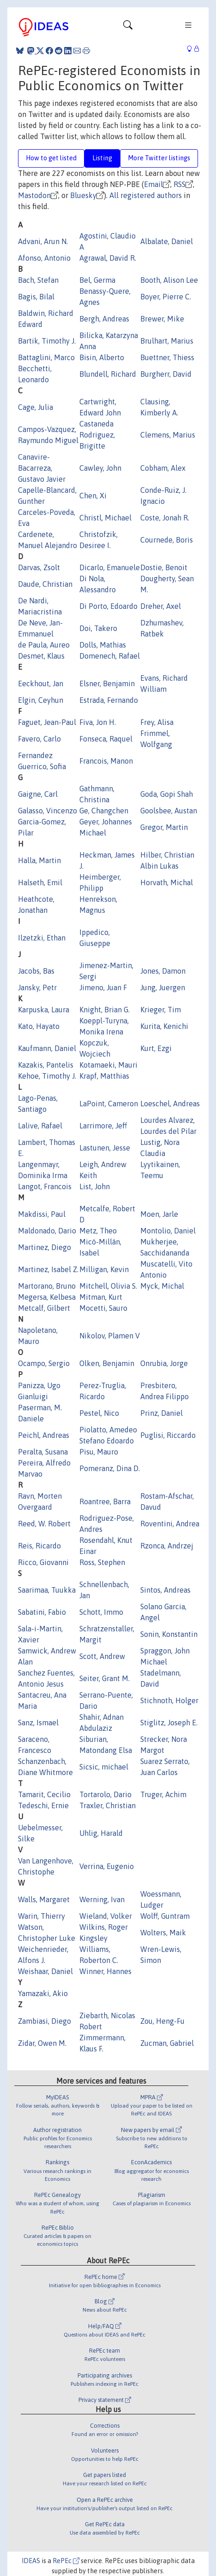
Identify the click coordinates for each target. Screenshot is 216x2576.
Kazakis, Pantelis (45, 1065)
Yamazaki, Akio (43, 1993)
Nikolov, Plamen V (109, 1336)
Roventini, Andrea (169, 1523)
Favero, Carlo (39, 739)
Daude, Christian (45, 584)
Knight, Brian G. (104, 1009)
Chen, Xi (93, 495)
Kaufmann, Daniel (47, 1048)
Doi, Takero (98, 628)
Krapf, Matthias (104, 1076)
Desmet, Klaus (41, 656)
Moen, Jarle (159, 1214)
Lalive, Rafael (40, 1126)
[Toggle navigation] (128, 27)
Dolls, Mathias (102, 645)
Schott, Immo (101, 1612)
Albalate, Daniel (166, 241)
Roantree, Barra (105, 1501)
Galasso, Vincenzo (47, 810)
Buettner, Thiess (167, 357)
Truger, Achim (163, 1794)
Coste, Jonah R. (164, 518)
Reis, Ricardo (39, 1546)
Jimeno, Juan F (103, 987)
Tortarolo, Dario (105, 1794)
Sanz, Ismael (38, 1722)
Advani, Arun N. (43, 241)
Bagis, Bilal (36, 296)
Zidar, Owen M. (42, 2043)
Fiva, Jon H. (97, 722)
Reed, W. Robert (44, 1523)
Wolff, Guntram (165, 1916)
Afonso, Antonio (44, 258)
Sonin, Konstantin (169, 1634)
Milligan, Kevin (104, 1269)
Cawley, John (100, 468)
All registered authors (145, 195)
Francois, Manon (106, 761)
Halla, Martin (39, 860)
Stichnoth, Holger (169, 1700)
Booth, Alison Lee (169, 280)
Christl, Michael (105, 518)
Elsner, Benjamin (107, 683)
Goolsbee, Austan (168, 810)
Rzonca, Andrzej (166, 1546)
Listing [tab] (102, 158)
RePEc (66, 2560)
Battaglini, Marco (46, 357)
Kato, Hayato (39, 1026)
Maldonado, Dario (47, 1231)
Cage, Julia (35, 407)
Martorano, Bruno (47, 1286)
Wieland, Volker (105, 1916)
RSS (180, 184)
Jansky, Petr (37, 987)
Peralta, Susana (43, 1452)
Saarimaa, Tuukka (47, 1590)
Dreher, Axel (160, 606)
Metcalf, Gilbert (44, 1308)
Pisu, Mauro (98, 1452)
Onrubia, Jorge (164, 1363)
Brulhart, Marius (166, 341)
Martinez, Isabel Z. (48, 1269)
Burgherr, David (166, 374)
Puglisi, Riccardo (168, 1435)
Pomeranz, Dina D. (109, 1468)
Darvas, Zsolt (39, 567)
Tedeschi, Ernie (43, 1805)
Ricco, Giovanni (43, 1562)
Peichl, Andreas (43, 1435)
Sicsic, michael (103, 1767)
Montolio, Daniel (168, 1231)
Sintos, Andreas (165, 1590)
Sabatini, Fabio (42, 1612)
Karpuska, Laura (43, 1009)
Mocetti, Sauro (103, 1308)
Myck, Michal (162, 1286)
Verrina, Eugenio (106, 1866)
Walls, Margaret (44, 1899)
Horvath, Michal (166, 882)
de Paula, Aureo (44, 645)
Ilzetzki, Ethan (42, 938)
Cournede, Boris (166, 540)
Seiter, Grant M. (104, 1678)
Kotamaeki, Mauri (108, 1065)
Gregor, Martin (164, 827)
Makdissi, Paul (42, 1214)
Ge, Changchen (103, 810)
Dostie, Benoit (163, 567)
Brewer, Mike (162, 319)
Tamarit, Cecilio (44, 1794)
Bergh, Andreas (104, 319)
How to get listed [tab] (51, 158)
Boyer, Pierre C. (165, 296)
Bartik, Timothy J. (47, 341)
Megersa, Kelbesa (47, 1297)
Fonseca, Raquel (105, 739)
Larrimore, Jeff (103, 1126)
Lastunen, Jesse (104, 1148)
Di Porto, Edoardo (108, 606)
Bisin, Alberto (101, 357)
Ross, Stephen (102, 1562)
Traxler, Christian (107, 1805)
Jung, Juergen (162, 987)
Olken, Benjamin (106, 1363)
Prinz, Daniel (161, 1413)
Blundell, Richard (107, 374)
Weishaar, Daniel (45, 1971)
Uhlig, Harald (101, 1833)
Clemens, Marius (167, 435)
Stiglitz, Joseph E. (169, 1722)
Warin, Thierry (41, 1916)
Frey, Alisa (157, 722)
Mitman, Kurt (100, 1297)
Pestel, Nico (99, 1413)
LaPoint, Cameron (108, 1103)
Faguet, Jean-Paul (47, 722)
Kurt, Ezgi (156, 1048)
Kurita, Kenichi (164, 1026)
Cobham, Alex (163, 468)
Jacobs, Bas (36, 971)
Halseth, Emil (40, 882)
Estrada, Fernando (108, 700)
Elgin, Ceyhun (40, 700)
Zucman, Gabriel (167, 2043)
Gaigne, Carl (38, 794)
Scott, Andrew (102, 1656)
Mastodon (34, 195)
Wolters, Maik (163, 1932)
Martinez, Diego (44, 1247)
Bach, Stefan (38, 280)
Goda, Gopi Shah (166, 794)
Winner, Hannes (105, 1971)
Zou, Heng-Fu (162, 2021)
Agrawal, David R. (107, 258)
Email (153, 184)
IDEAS (31, 2560)
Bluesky (83, 195)
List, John (94, 1186)
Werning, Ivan (102, 1899)
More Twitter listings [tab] (159, 158)
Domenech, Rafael (109, 656)
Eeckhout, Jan (40, 683)
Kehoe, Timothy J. (47, 1076)
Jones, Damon (163, 971)
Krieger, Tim (160, 1009)
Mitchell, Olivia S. (108, 1286)
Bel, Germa (97, 280)
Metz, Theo (98, 1231)
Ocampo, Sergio (44, 1363)
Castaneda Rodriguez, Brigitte (97, 435)
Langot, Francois (45, 1186)
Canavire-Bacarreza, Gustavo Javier (42, 468)
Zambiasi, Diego (44, 2021)
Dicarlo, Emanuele (109, 567)
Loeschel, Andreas (170, 1103)
